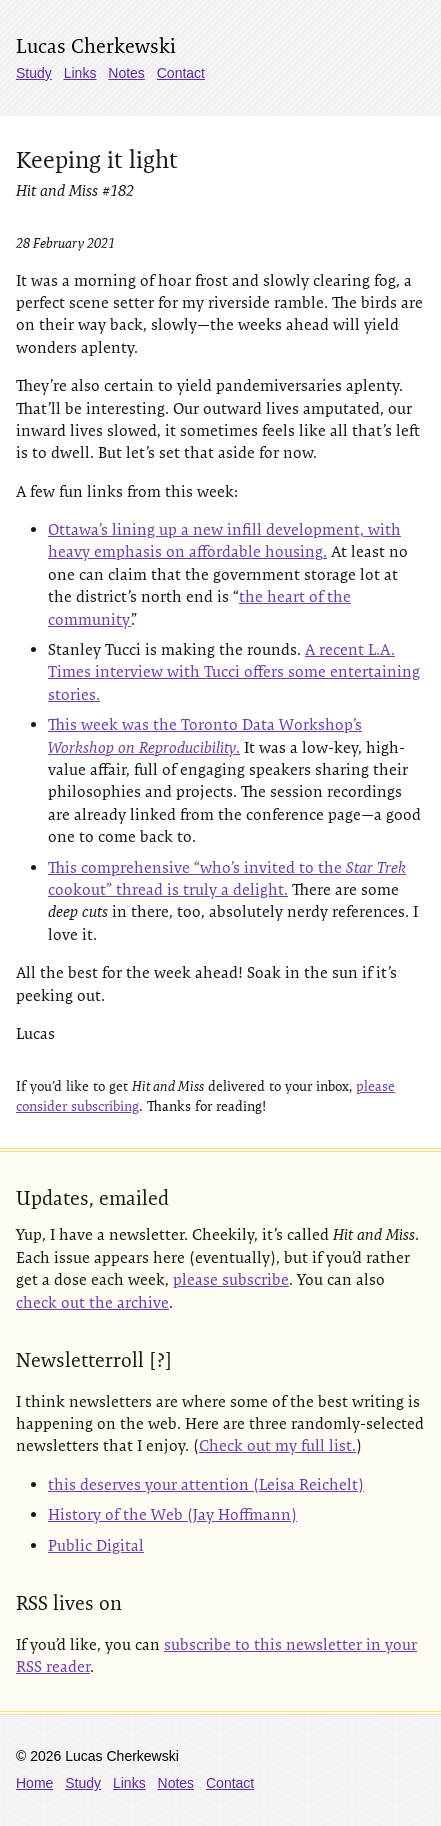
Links (80, 73)
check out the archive (92, 1302)
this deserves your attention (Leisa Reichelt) (206, 1484)
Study (34, 73)
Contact (181, 73)
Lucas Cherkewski (96, 46)
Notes (126, 73)
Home (34, 1783)
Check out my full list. (277, 1445)
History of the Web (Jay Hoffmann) (172, 1514)
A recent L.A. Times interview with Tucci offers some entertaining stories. (234, 672)
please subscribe (231, 1279)
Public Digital (96, 1545)
